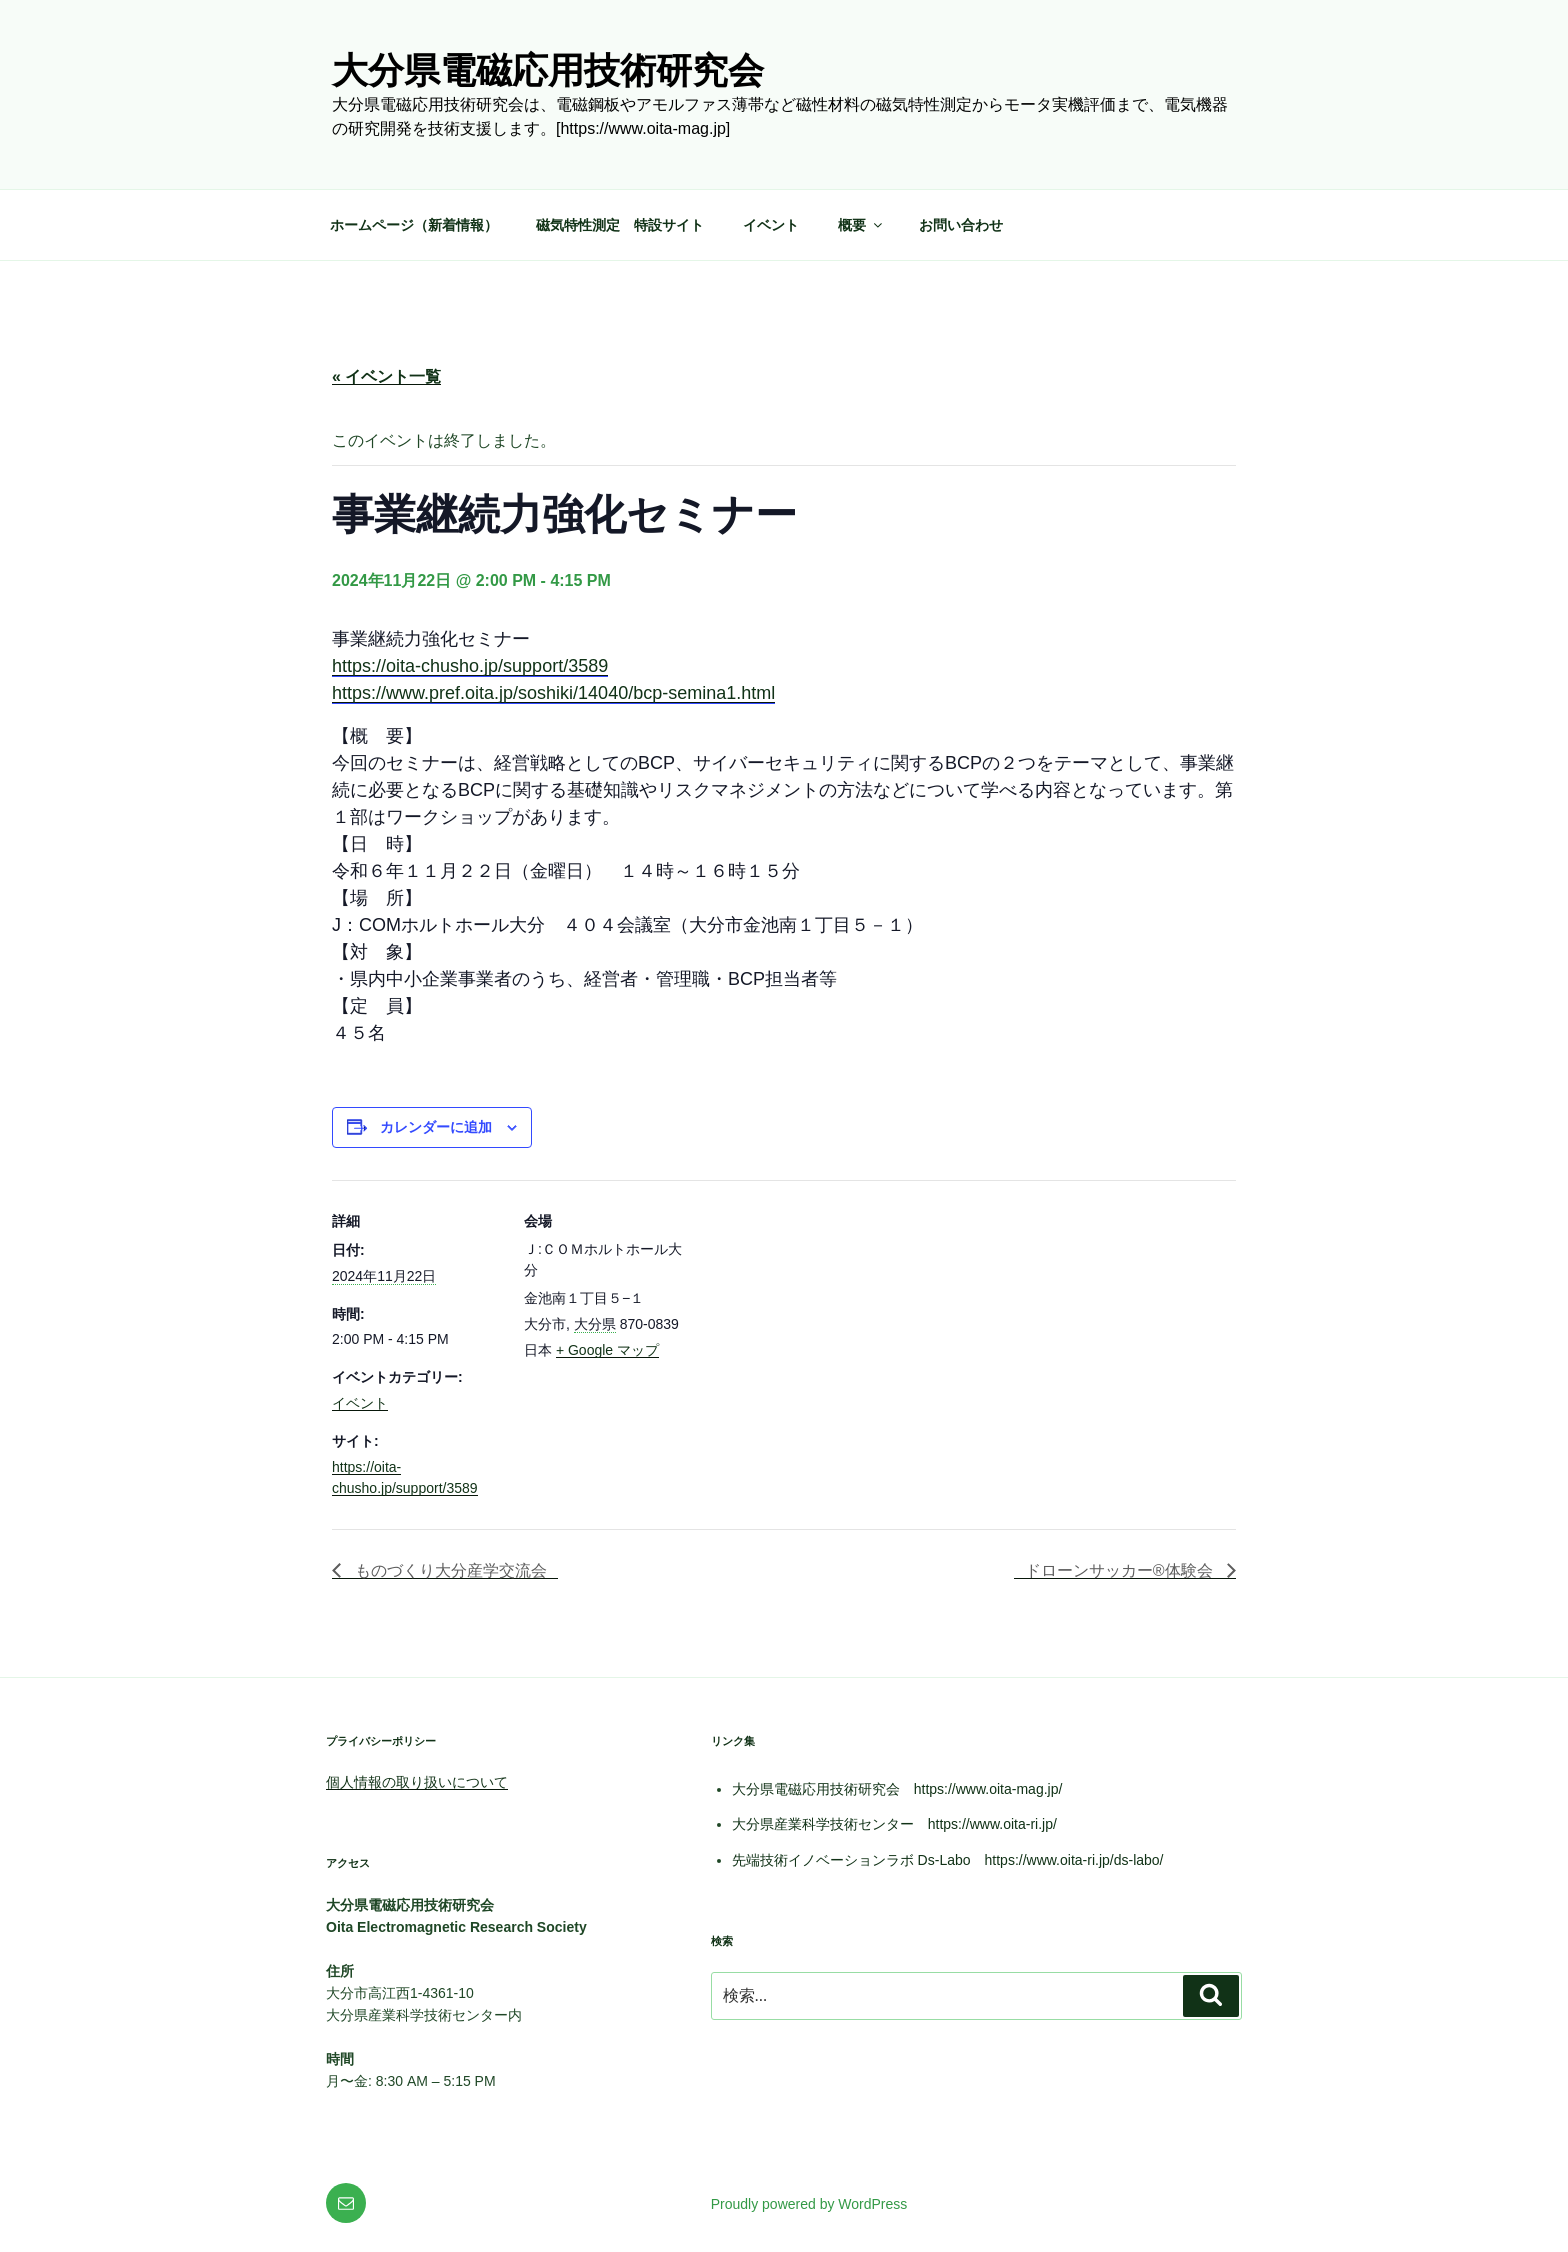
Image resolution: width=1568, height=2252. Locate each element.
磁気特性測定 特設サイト (620, 225)
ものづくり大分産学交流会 (449, 1570)
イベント (771, 225)
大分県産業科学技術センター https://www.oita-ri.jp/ (894, 1824)
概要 (861, 225)
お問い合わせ (961, 225)
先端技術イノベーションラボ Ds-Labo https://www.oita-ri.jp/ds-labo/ (948, 1860)
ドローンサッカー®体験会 (1121, 1570)
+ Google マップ (607, 1350)
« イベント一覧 (386, 376)
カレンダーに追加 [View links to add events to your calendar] (436, 1127)
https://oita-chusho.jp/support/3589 (470, 666)
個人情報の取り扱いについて (417, 1782)
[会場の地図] (821, 1318)
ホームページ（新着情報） (414, 225)
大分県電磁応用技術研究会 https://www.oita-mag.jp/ (897, 1789)
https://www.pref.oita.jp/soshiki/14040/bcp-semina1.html (553, 693)
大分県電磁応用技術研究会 (548, 70)
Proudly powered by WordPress (809, 2204)
